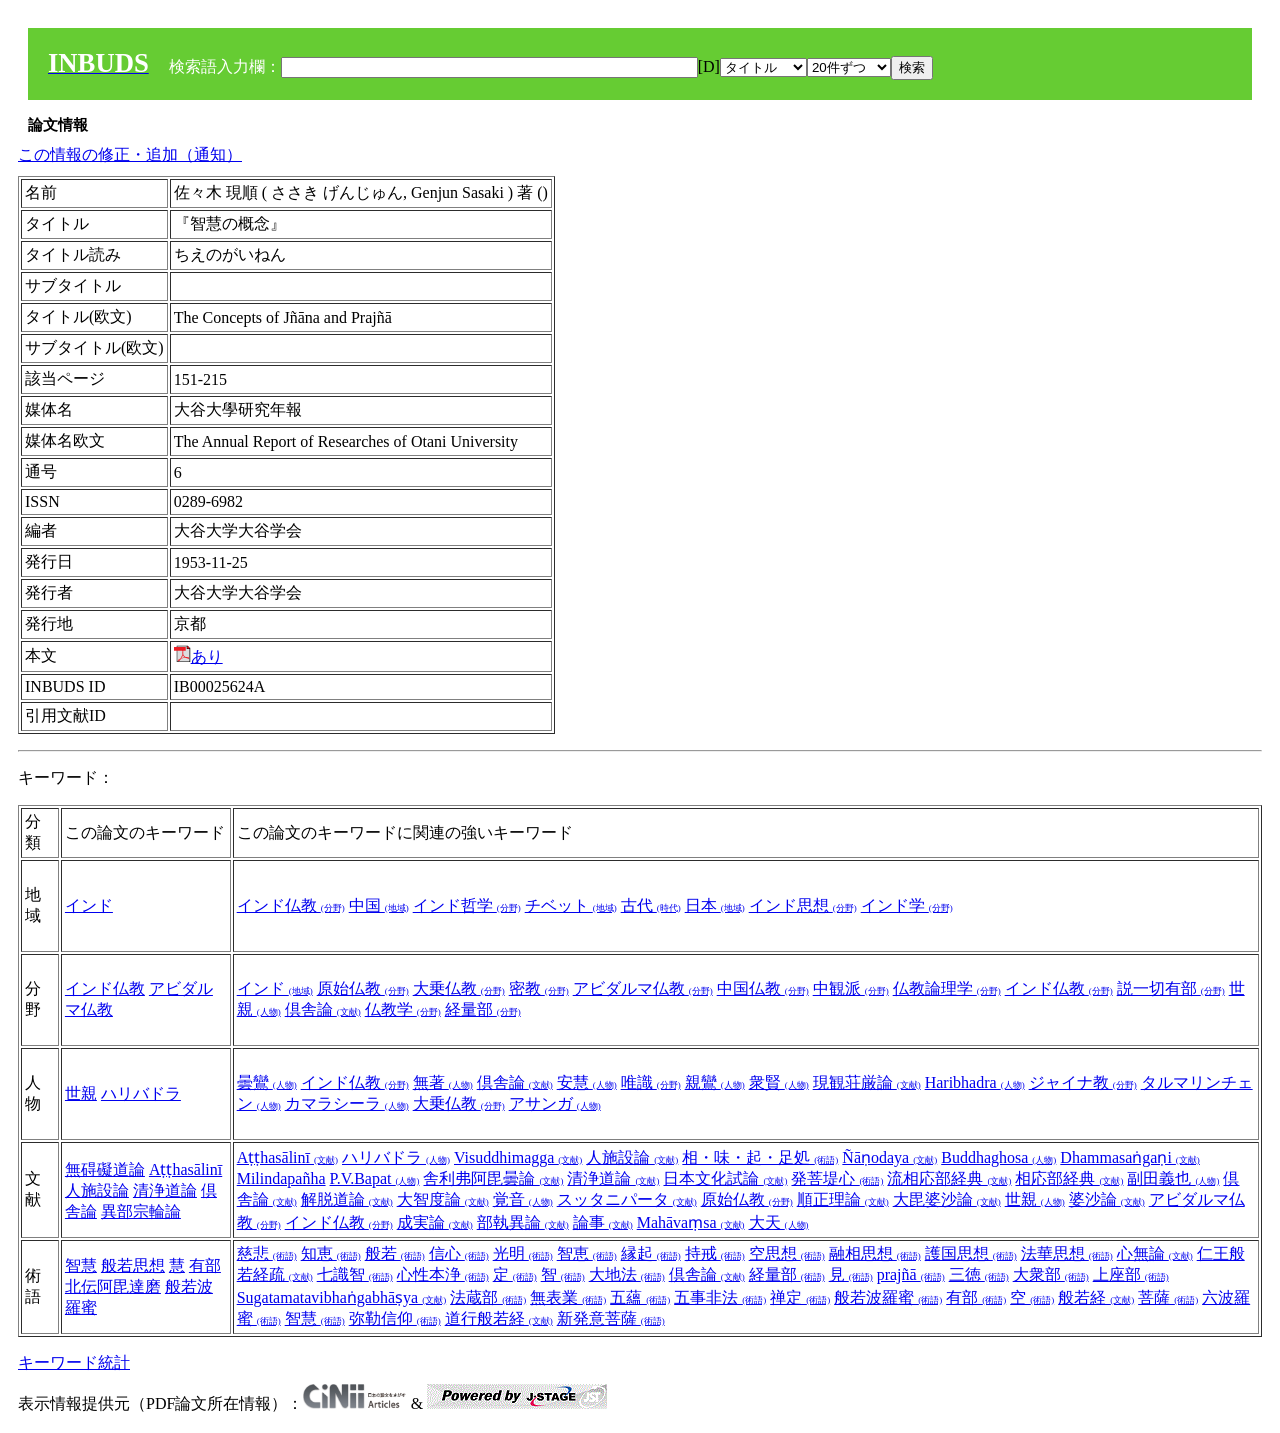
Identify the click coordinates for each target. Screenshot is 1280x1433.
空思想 (787, 1253)
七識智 (355, 1274)
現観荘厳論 (867, 1082)
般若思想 (133, 1265)
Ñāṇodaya (889, 1157)
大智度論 (443, 1199)
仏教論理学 (947, 988)
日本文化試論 (725, 1178)
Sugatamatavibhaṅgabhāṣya (342, 1297)
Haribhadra (975, 1082)
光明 (523, 1253)
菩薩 (1168, 1297)
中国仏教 (763, 988)
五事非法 (720, 1297)
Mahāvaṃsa (691, 1222)
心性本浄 (443, 1274)
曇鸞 (267, 1082)
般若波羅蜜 (888, 1297)
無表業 (568, 1297)
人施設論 (97, 1190)
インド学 (907, 905)
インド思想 (803, 905)
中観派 (851, 988)
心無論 (1155, 1253)
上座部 (1131, 1274)
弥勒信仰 (395, 1318)
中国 (379, 905)
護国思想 (971, 1253)
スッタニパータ (627, 1199)
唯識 (651, 1082)
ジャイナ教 (1083, 1082)
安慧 (587, 1082)
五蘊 (640, 1297)
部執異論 (523, 1222)
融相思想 (875, 1253)
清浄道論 (165, 1190)
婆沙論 (1107, 1199)
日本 (715, 905)
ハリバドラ (141, 1093)
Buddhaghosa (998, 1157)
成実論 (435, 1222)
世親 (81, 1093)
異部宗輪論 (141, 1211)
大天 (779, 1222)
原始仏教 (363, 988)
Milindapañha (281, 1178)
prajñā (911, 1274)
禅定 (800, 1297)
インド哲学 (467, 905)
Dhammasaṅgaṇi (1130, 1157)
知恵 (331, 1253)
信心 (459, 1253)
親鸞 (715, 1082)
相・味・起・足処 (760, 1157)
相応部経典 (1069, 1178)
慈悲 (267, 1253)
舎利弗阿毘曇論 (493, 1178)
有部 (205, 1265)
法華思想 (1067, 1253)
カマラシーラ (347, 1103)
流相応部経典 (949, 1178)
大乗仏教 (459, 988)
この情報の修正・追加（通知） (130, 154)
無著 (443, 1082)
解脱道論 (347, 1199)
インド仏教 (291, 905)
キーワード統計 (74, 1362)
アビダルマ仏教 (643, 988)
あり (198, 656)
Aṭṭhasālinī (185, 1169)
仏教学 (403, 1009)
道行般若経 (499, 1318)
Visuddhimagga (518, 1157)
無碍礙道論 (105, 1169)
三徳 (979, 1274)
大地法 (627, 1274)
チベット (571, 905)
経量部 (483, 1009)
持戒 (715, 1253)
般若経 (1096, 1297)
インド (89, 905)
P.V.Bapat (375, 1178)
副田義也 (1173, 1178)
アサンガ (555, 1103)
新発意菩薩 (611, 1318)
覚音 (523, 1199)
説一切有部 (1171, 988)
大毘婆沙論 (947, 1199)
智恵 (587, 1253)
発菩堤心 (837, 1178)
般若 (395, 1253)
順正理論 (843, 1199)
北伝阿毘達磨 (113, 1286)
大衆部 (1051, 1274)
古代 (651, 905)
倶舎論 (323, 1009)
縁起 (651, 1253)
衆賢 (779, 1082)
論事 (603, 1222)
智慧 (81, 1265)
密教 (539, 988)
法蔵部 (488, 1297)
